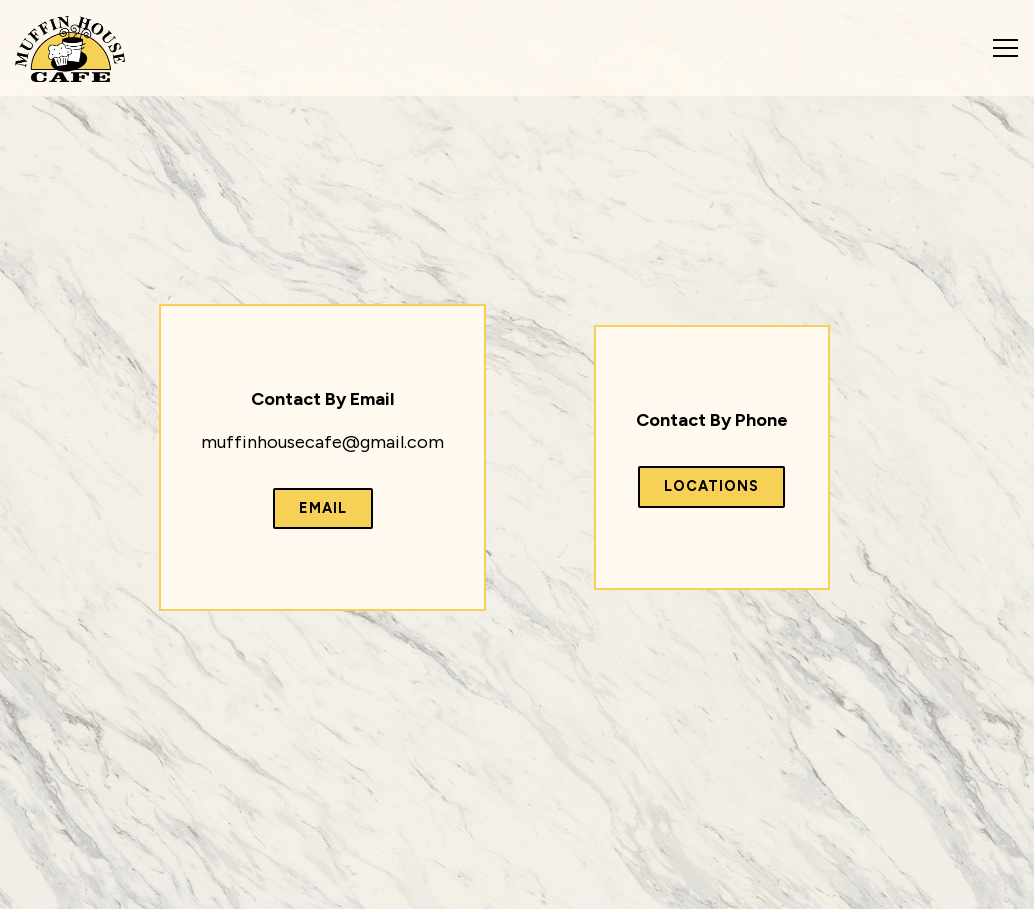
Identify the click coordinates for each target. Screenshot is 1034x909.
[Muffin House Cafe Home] (70, 48)
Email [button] (323, 508)
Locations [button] (711, 486)
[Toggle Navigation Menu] (1005, 48)
